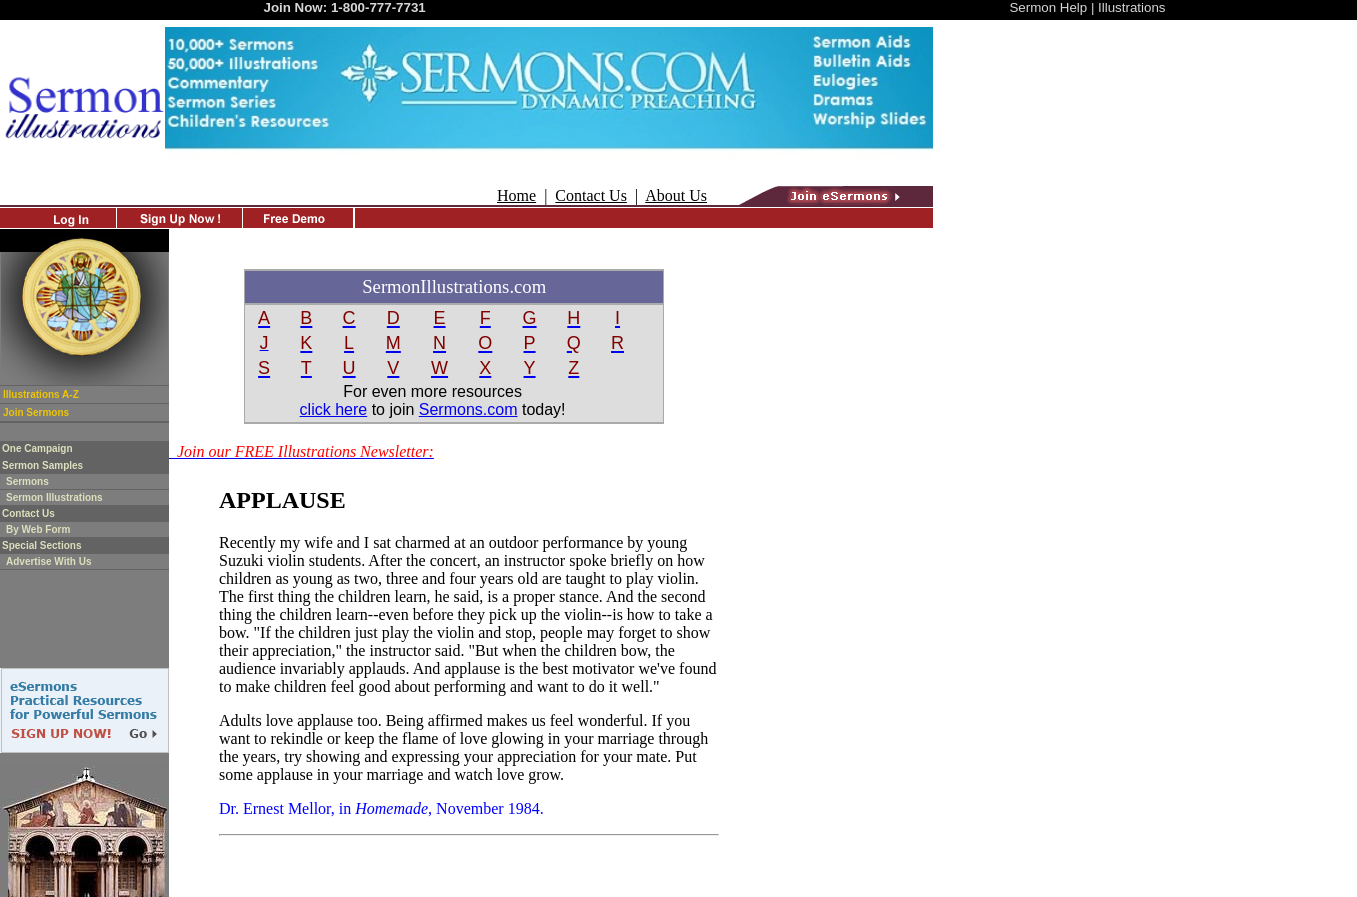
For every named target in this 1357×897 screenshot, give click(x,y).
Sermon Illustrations (54, 497)
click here (334, 409)
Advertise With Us (48, 561)
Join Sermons (36, 412)
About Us (676, 195)
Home (516, 195)
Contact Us (591, 195)
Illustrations (1131, 7)
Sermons (27, 481)
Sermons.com (468, 409)
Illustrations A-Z (41, 394)
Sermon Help (1048, 7)
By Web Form (38, 529)
